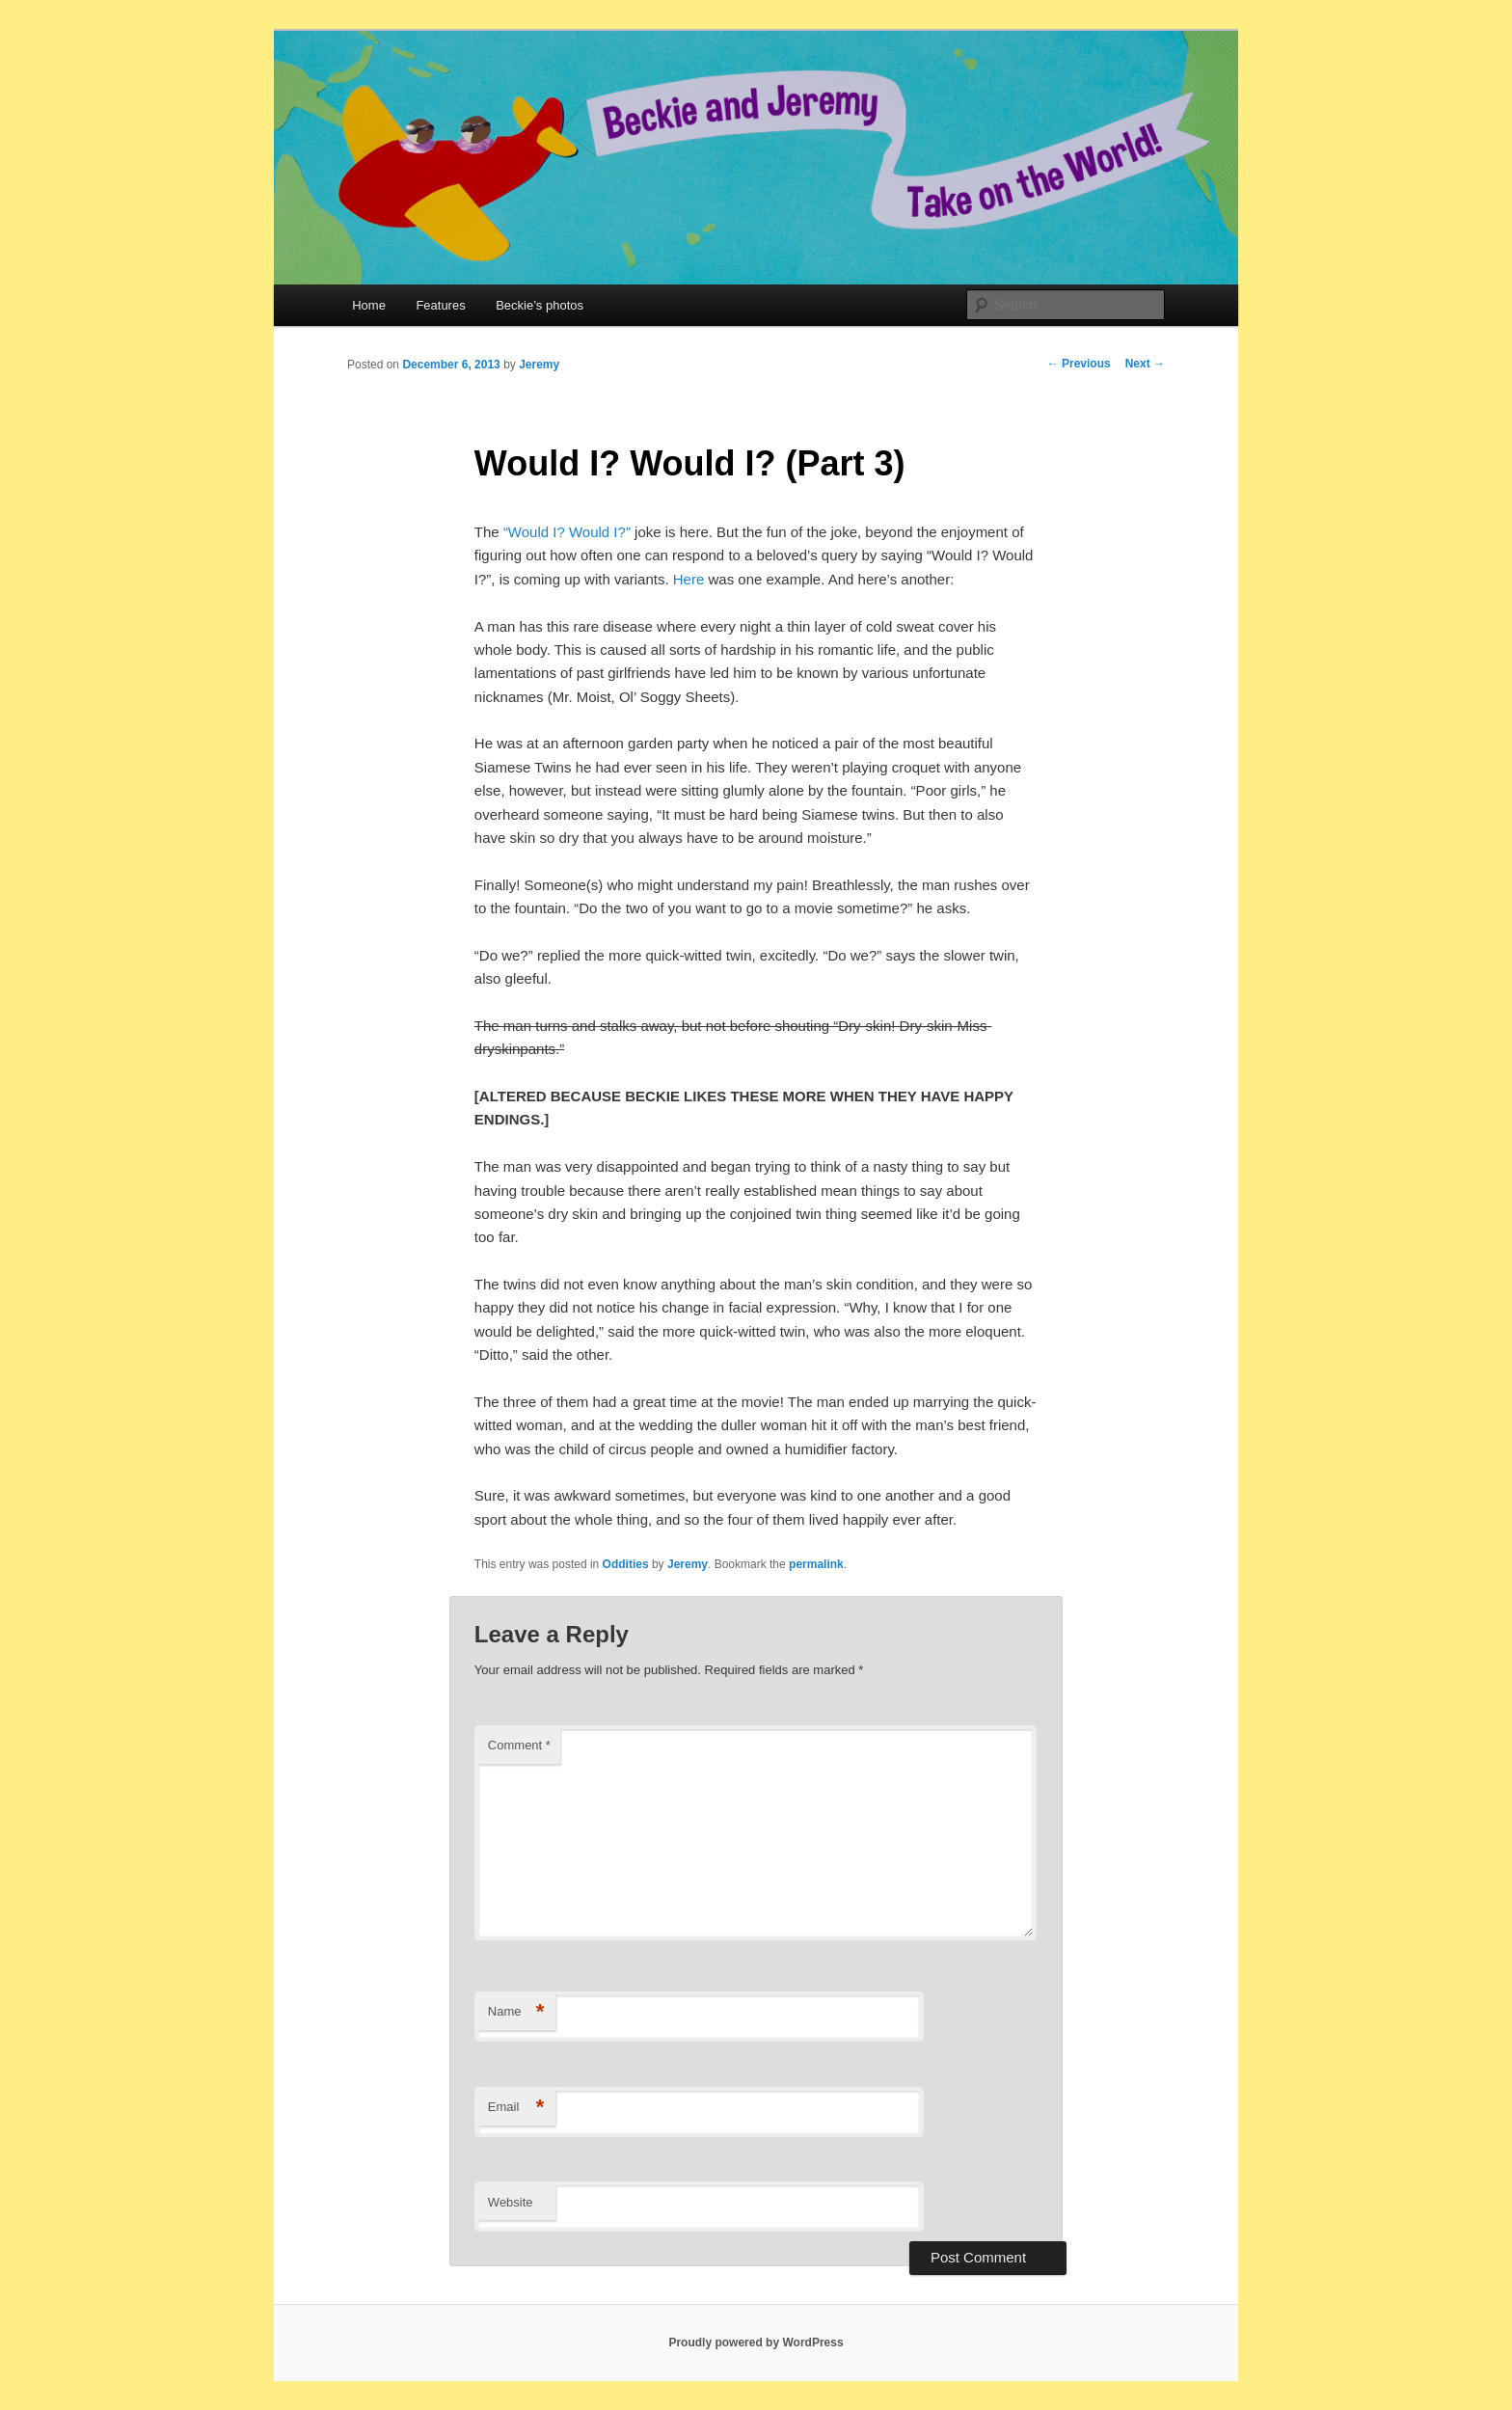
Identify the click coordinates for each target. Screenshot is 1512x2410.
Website (510, 2202)
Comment (519, 1745)
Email (516, 2108)
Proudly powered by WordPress (755, 2342)
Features (440, 305)
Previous (1079, 363)
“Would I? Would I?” (567, 532)
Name (516, 2012)
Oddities (626, 1564)
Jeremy (539, 364)
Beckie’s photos (539, 305)
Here (689, 579)
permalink (816, 1564)
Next (1145, 363)
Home (369, 305)
